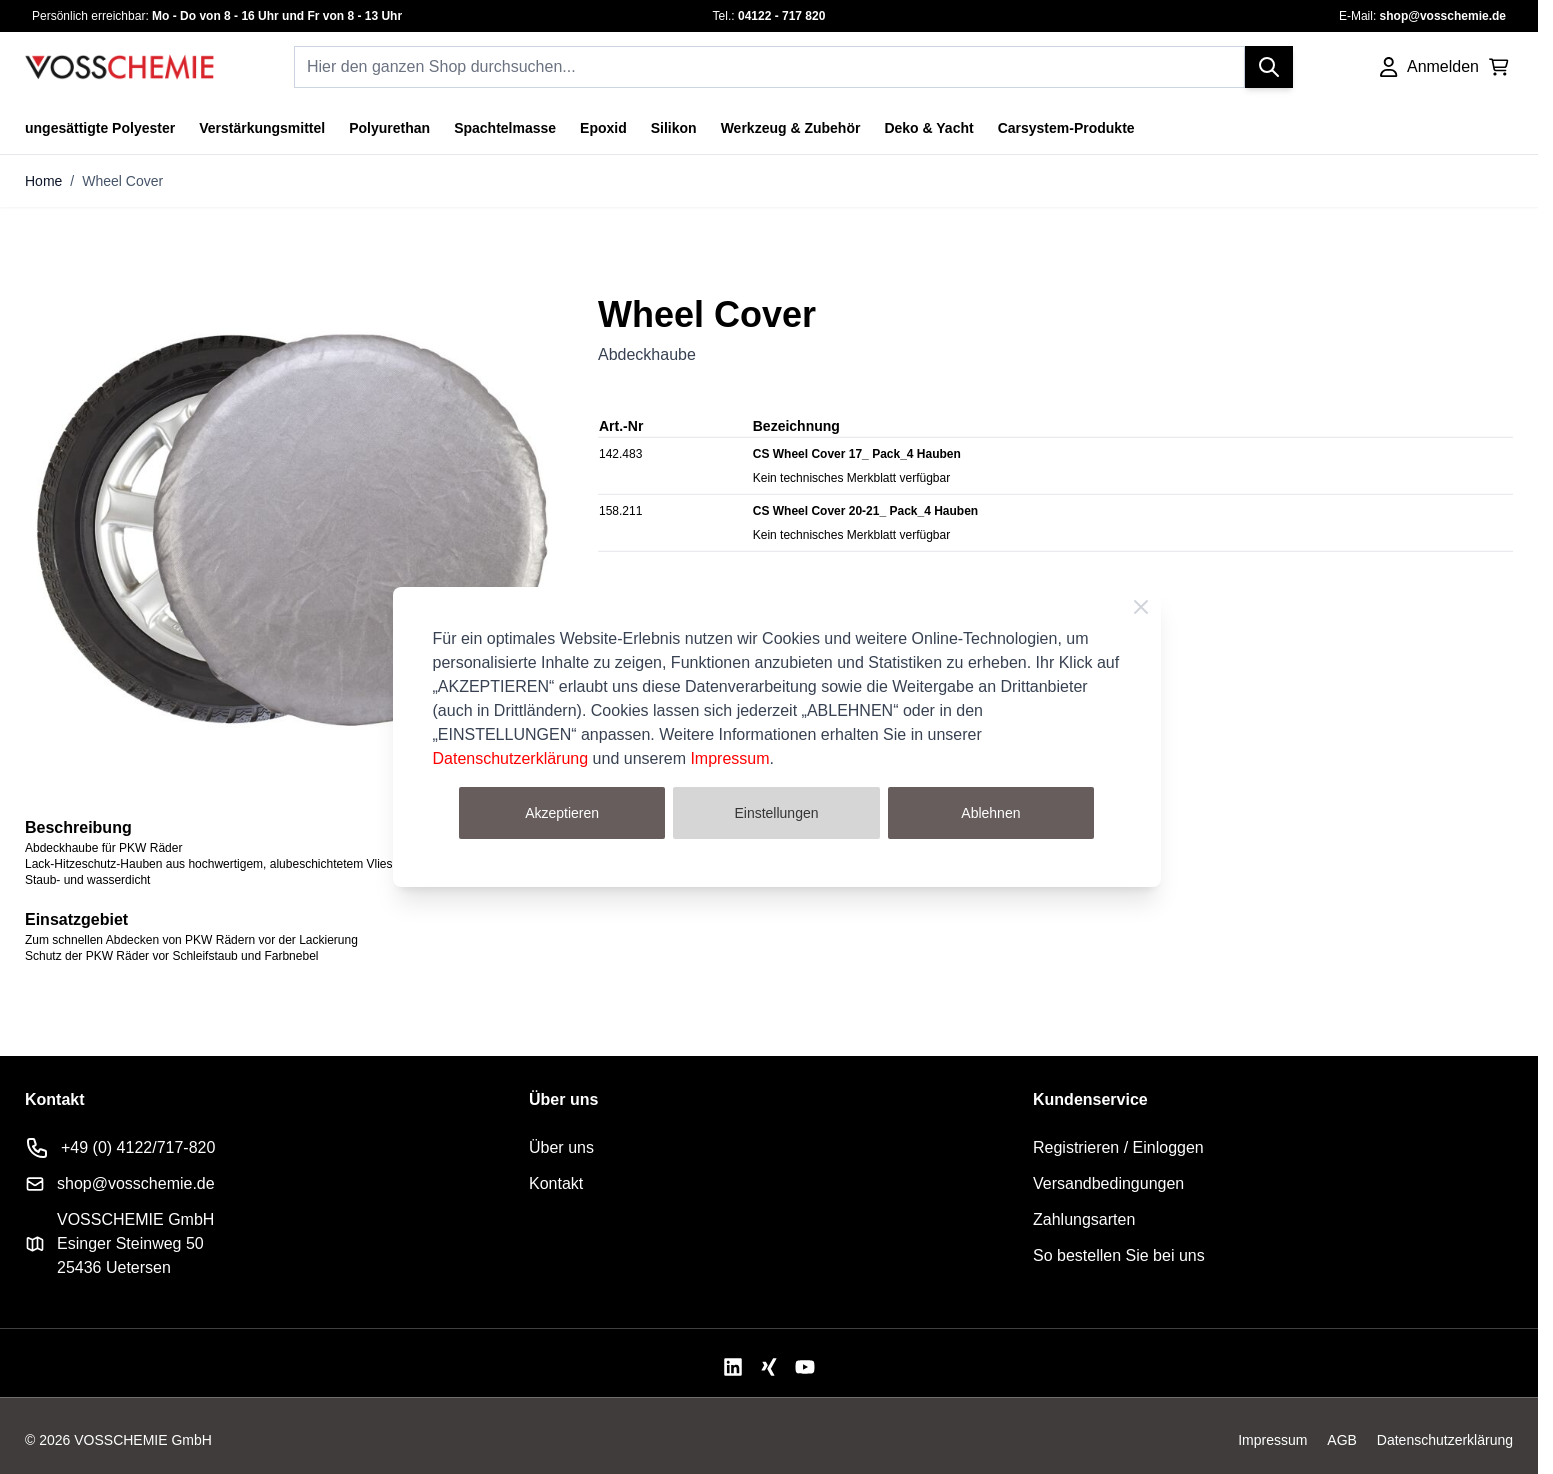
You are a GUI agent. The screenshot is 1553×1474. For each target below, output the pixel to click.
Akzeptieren (562, 813)
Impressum (729, 758)
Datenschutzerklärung (511, 758)
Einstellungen (776, 813)
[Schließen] (1141, 607)
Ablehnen (990, 813)
